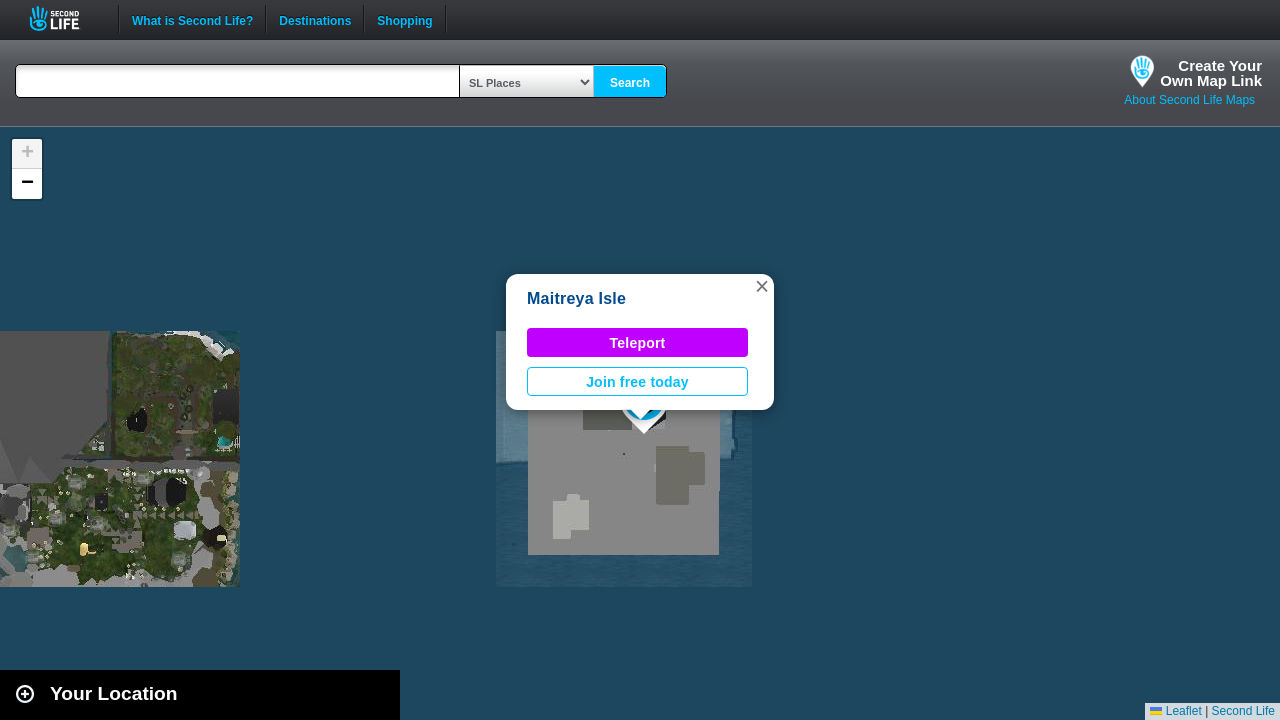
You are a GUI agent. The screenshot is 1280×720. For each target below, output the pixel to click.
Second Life (65, 18)
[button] (762, 286)
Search (630, 83)
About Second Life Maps (1189, 100)
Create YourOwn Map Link (1211, 73)
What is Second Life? (192, 19)
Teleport (638, 343)
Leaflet (1175, 711)
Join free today (637, 382)
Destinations (315, 19)
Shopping (404, 19)
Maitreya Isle (576, 298)
